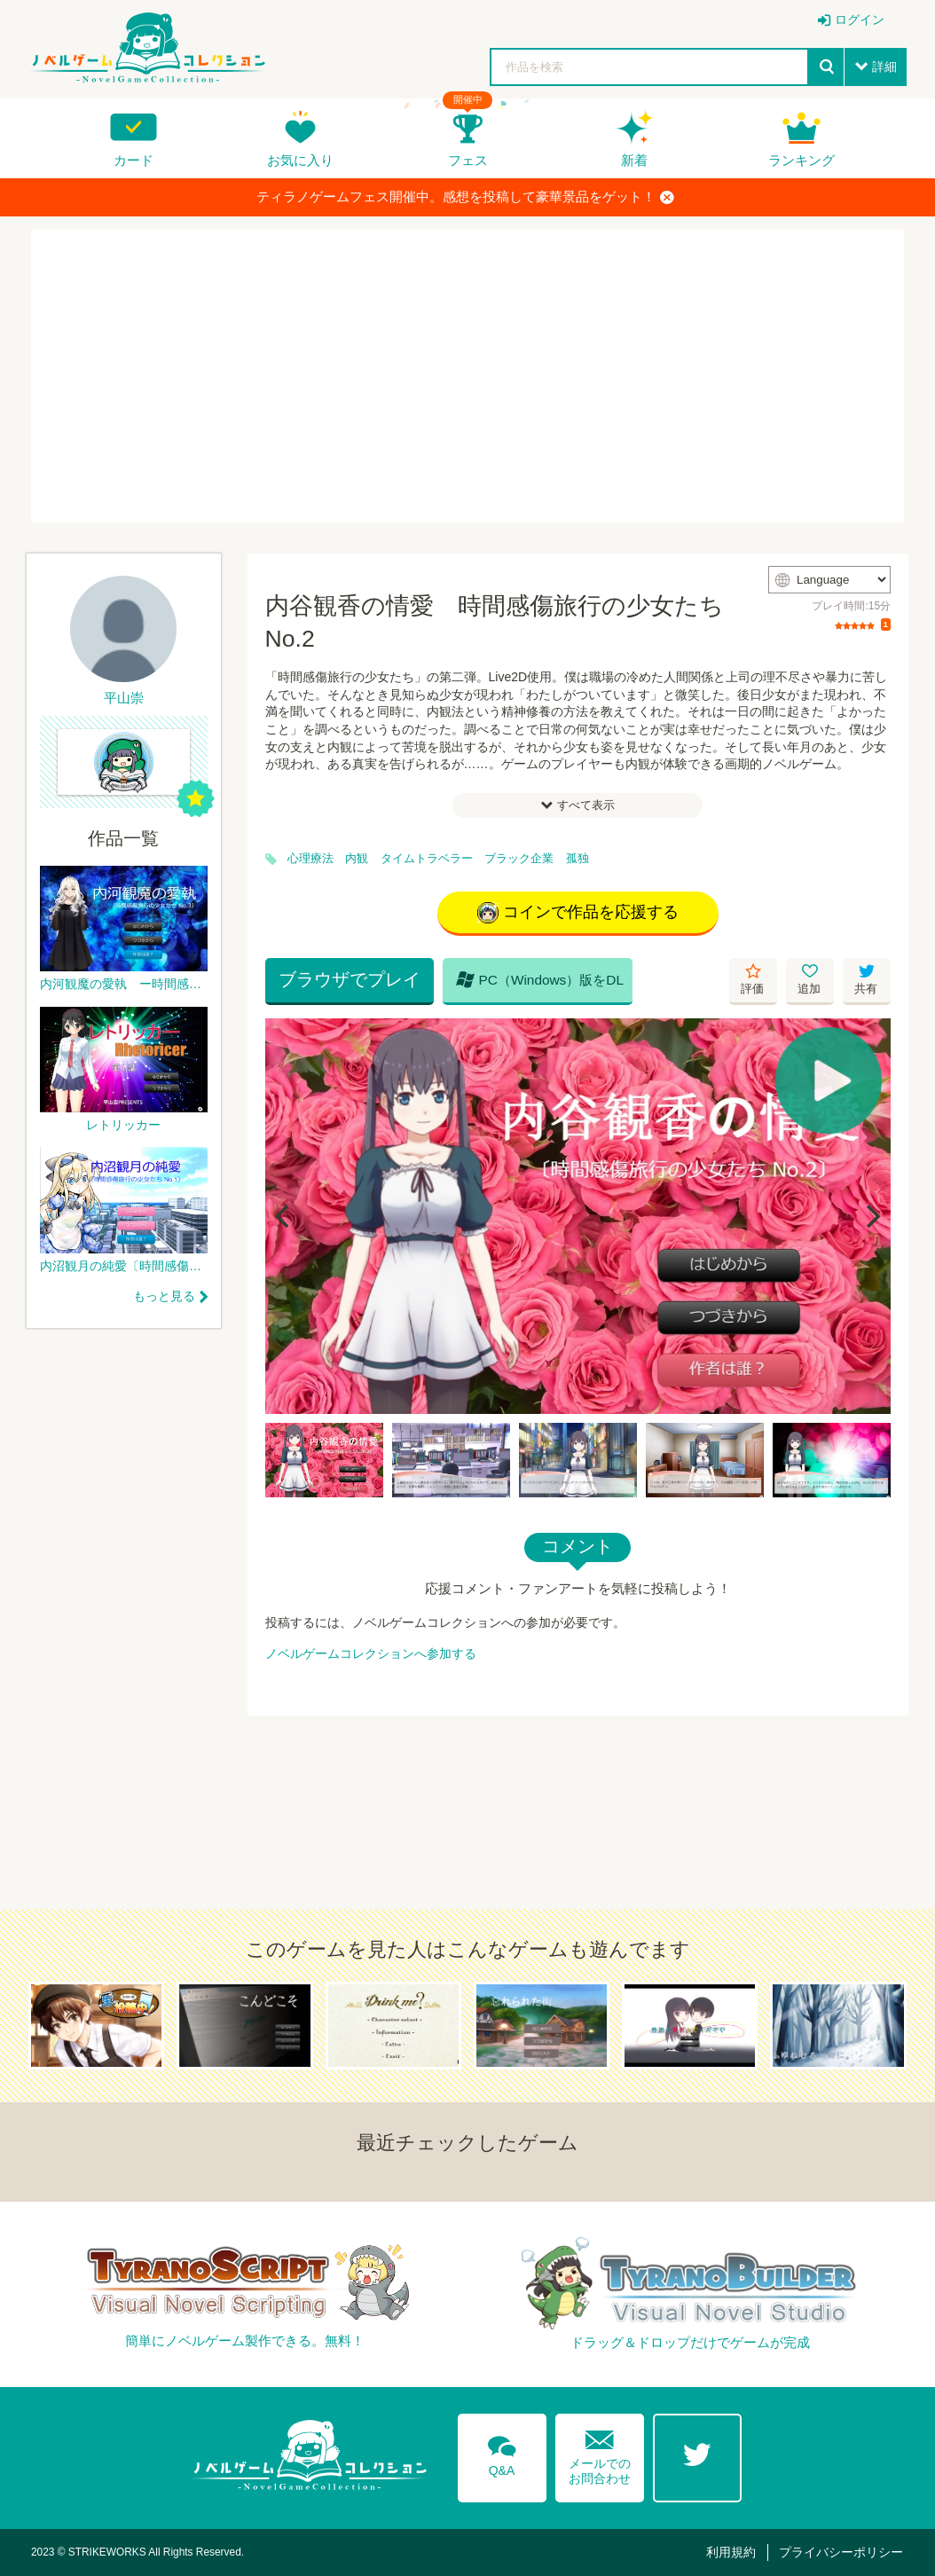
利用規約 (731, 2552)
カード (133, 160)
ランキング (801, 160)
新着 (634, 160)
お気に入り (300, 160)
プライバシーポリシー (841, 2552)
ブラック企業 (519, 858)
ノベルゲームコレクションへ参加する (370, 1653)
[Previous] (284, 1216)
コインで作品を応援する (578, 912)
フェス (468, 160)
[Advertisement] (467, 376)
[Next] (871, 1216)
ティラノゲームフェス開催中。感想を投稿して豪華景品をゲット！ (465, 197)
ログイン (859, 19)
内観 (356, 858)
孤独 (577, 858)
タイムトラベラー (427, 858)
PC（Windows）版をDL (540, 979)
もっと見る (164, 1296)
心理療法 (310, 858)
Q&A (502, 2453)
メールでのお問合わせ (600, 2453)
